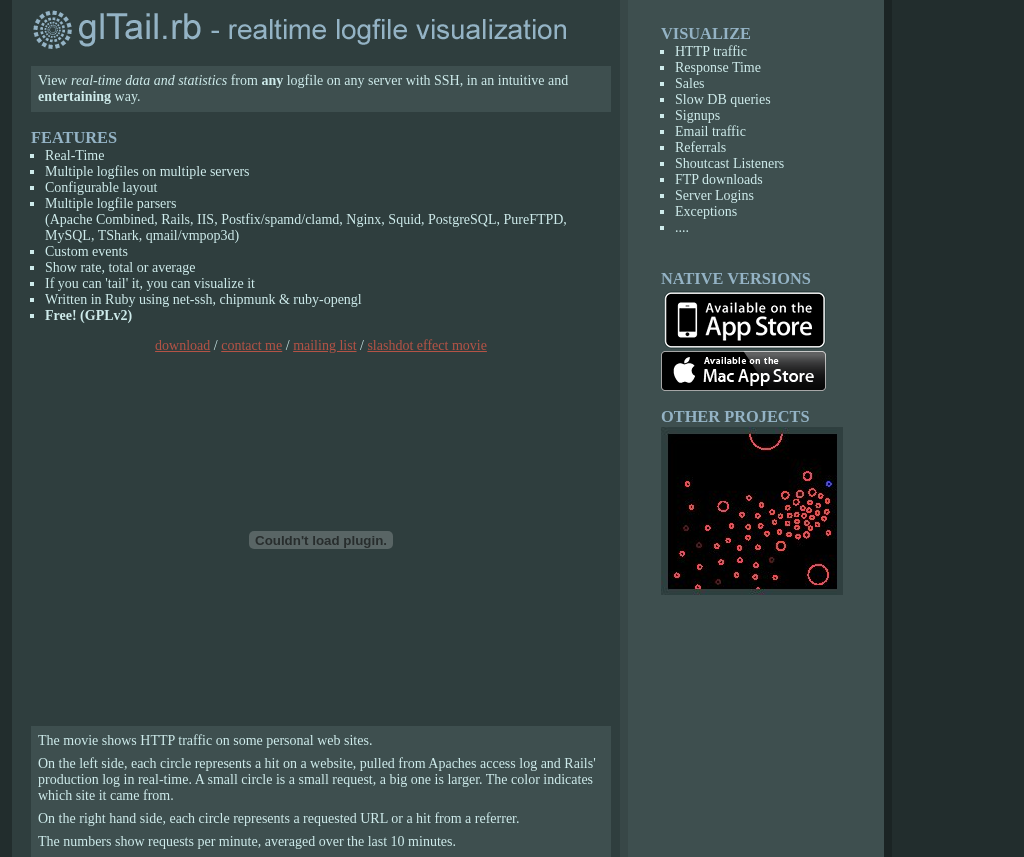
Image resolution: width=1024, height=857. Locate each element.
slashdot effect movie (427, 345)
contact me (251, 345)
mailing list (324, 345)
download (182, 345)
